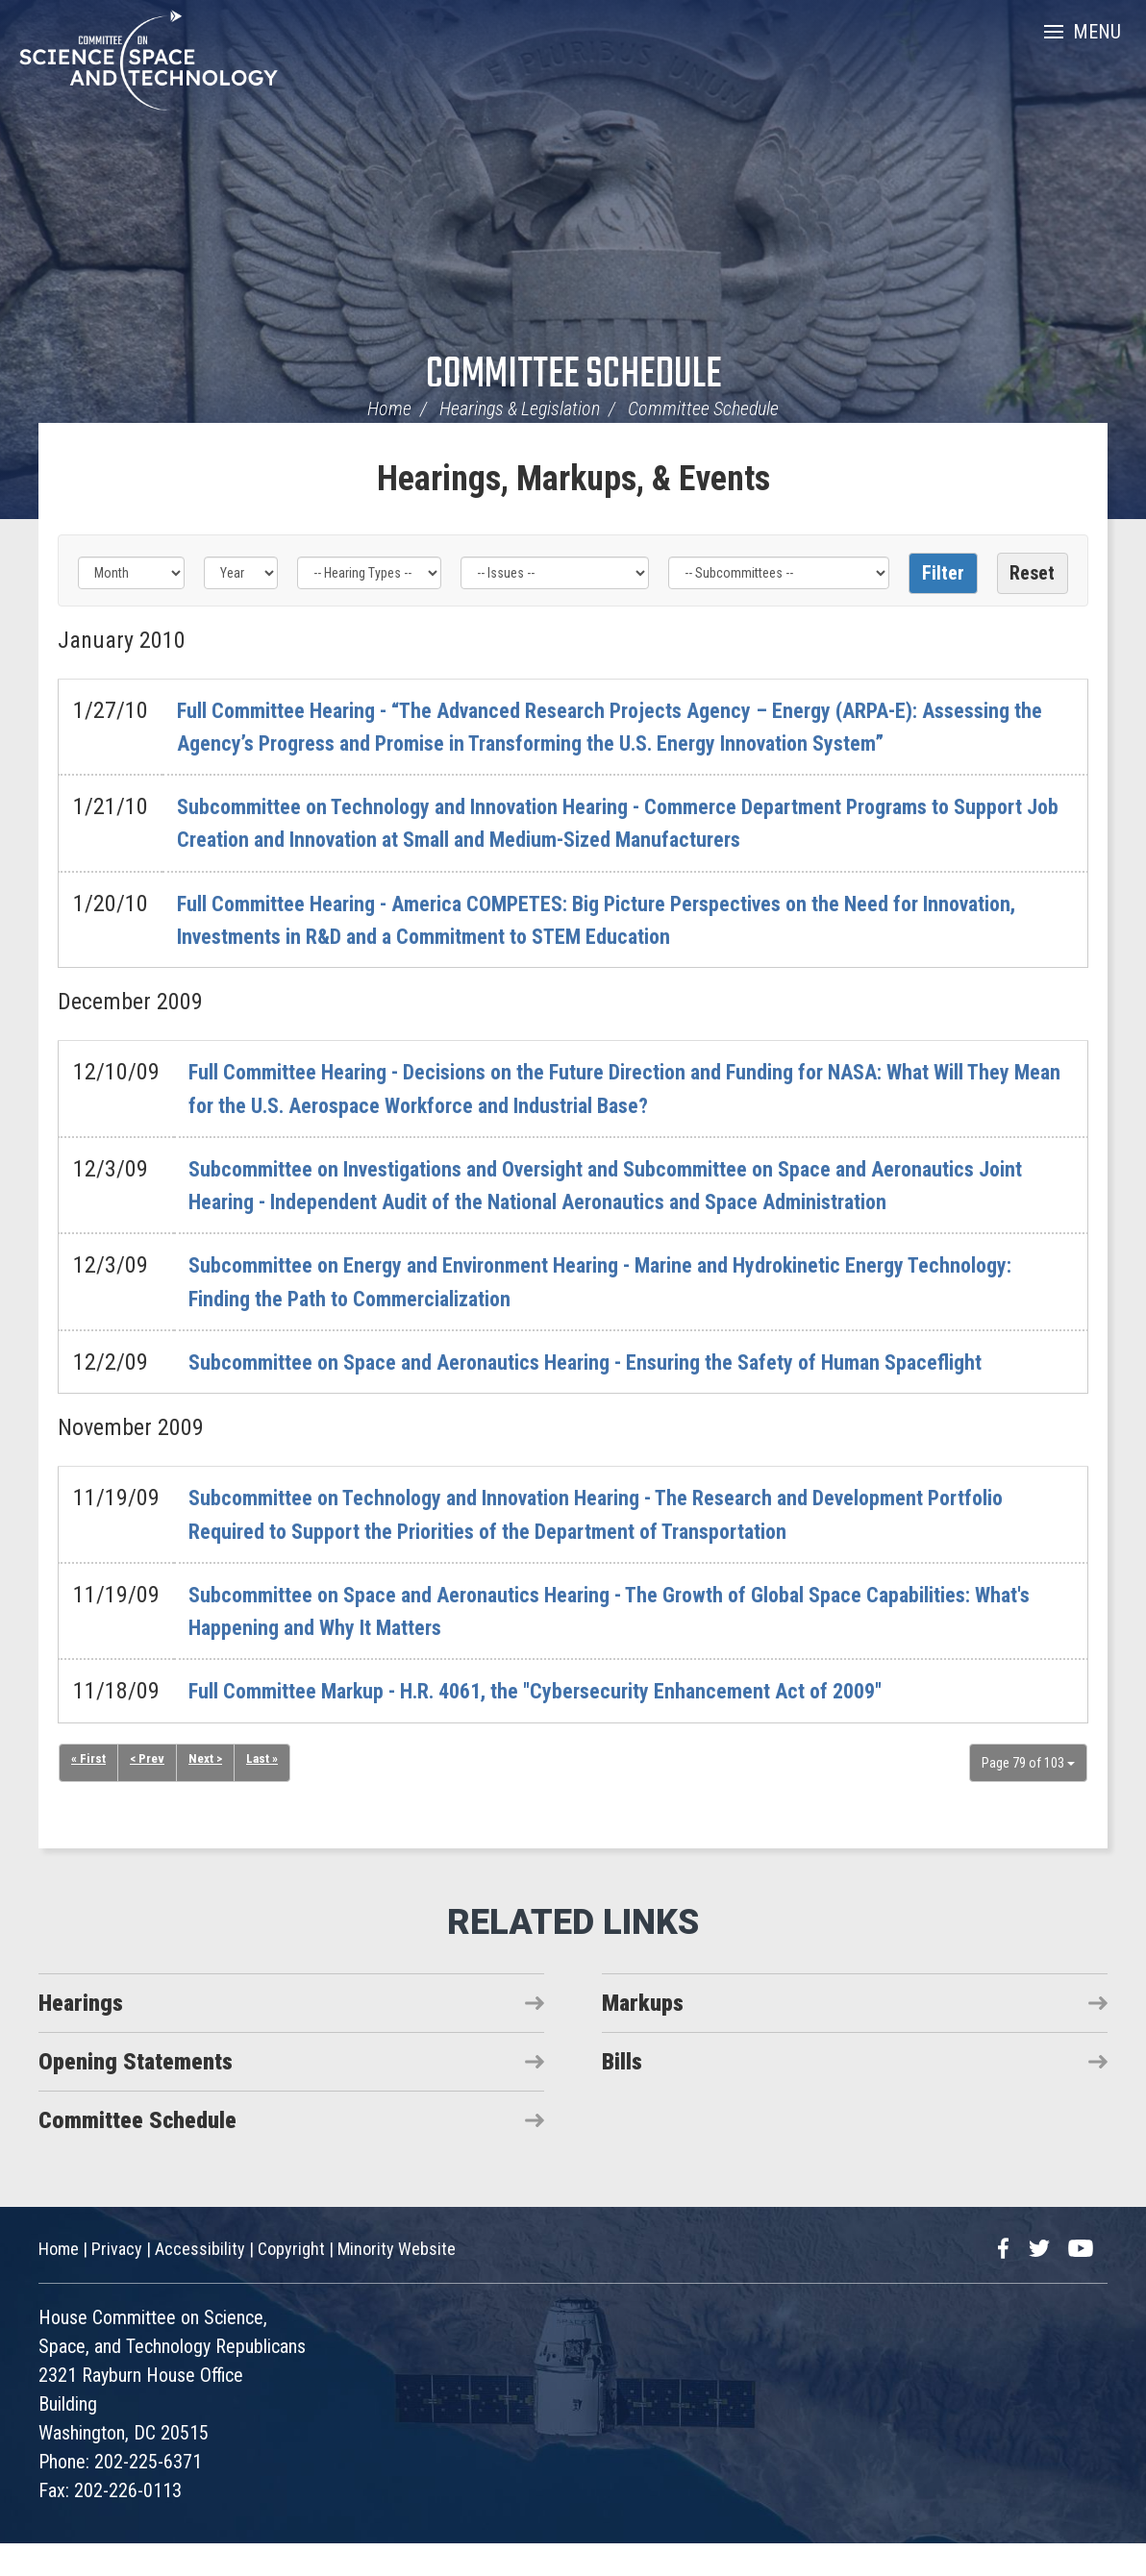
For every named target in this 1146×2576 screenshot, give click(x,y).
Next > (208, 1792)
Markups (643, 2035)
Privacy (116, 2281)
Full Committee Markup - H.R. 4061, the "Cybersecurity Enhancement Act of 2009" (571, 1724)
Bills (622, 2094)
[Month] (131, 573)
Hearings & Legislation (519, 408)
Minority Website (396, 2281)
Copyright (291, 2281)
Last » (266, 1792)
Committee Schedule (573, 375)
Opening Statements (135, 2094)
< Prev (148, 1792)
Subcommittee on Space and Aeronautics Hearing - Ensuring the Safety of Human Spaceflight (622, 1394)
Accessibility (200, 2281)
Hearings (80, 2035)
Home (389, 408)
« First (88, 1792)
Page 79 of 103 (1028, 1795)
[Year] (241, 573)
